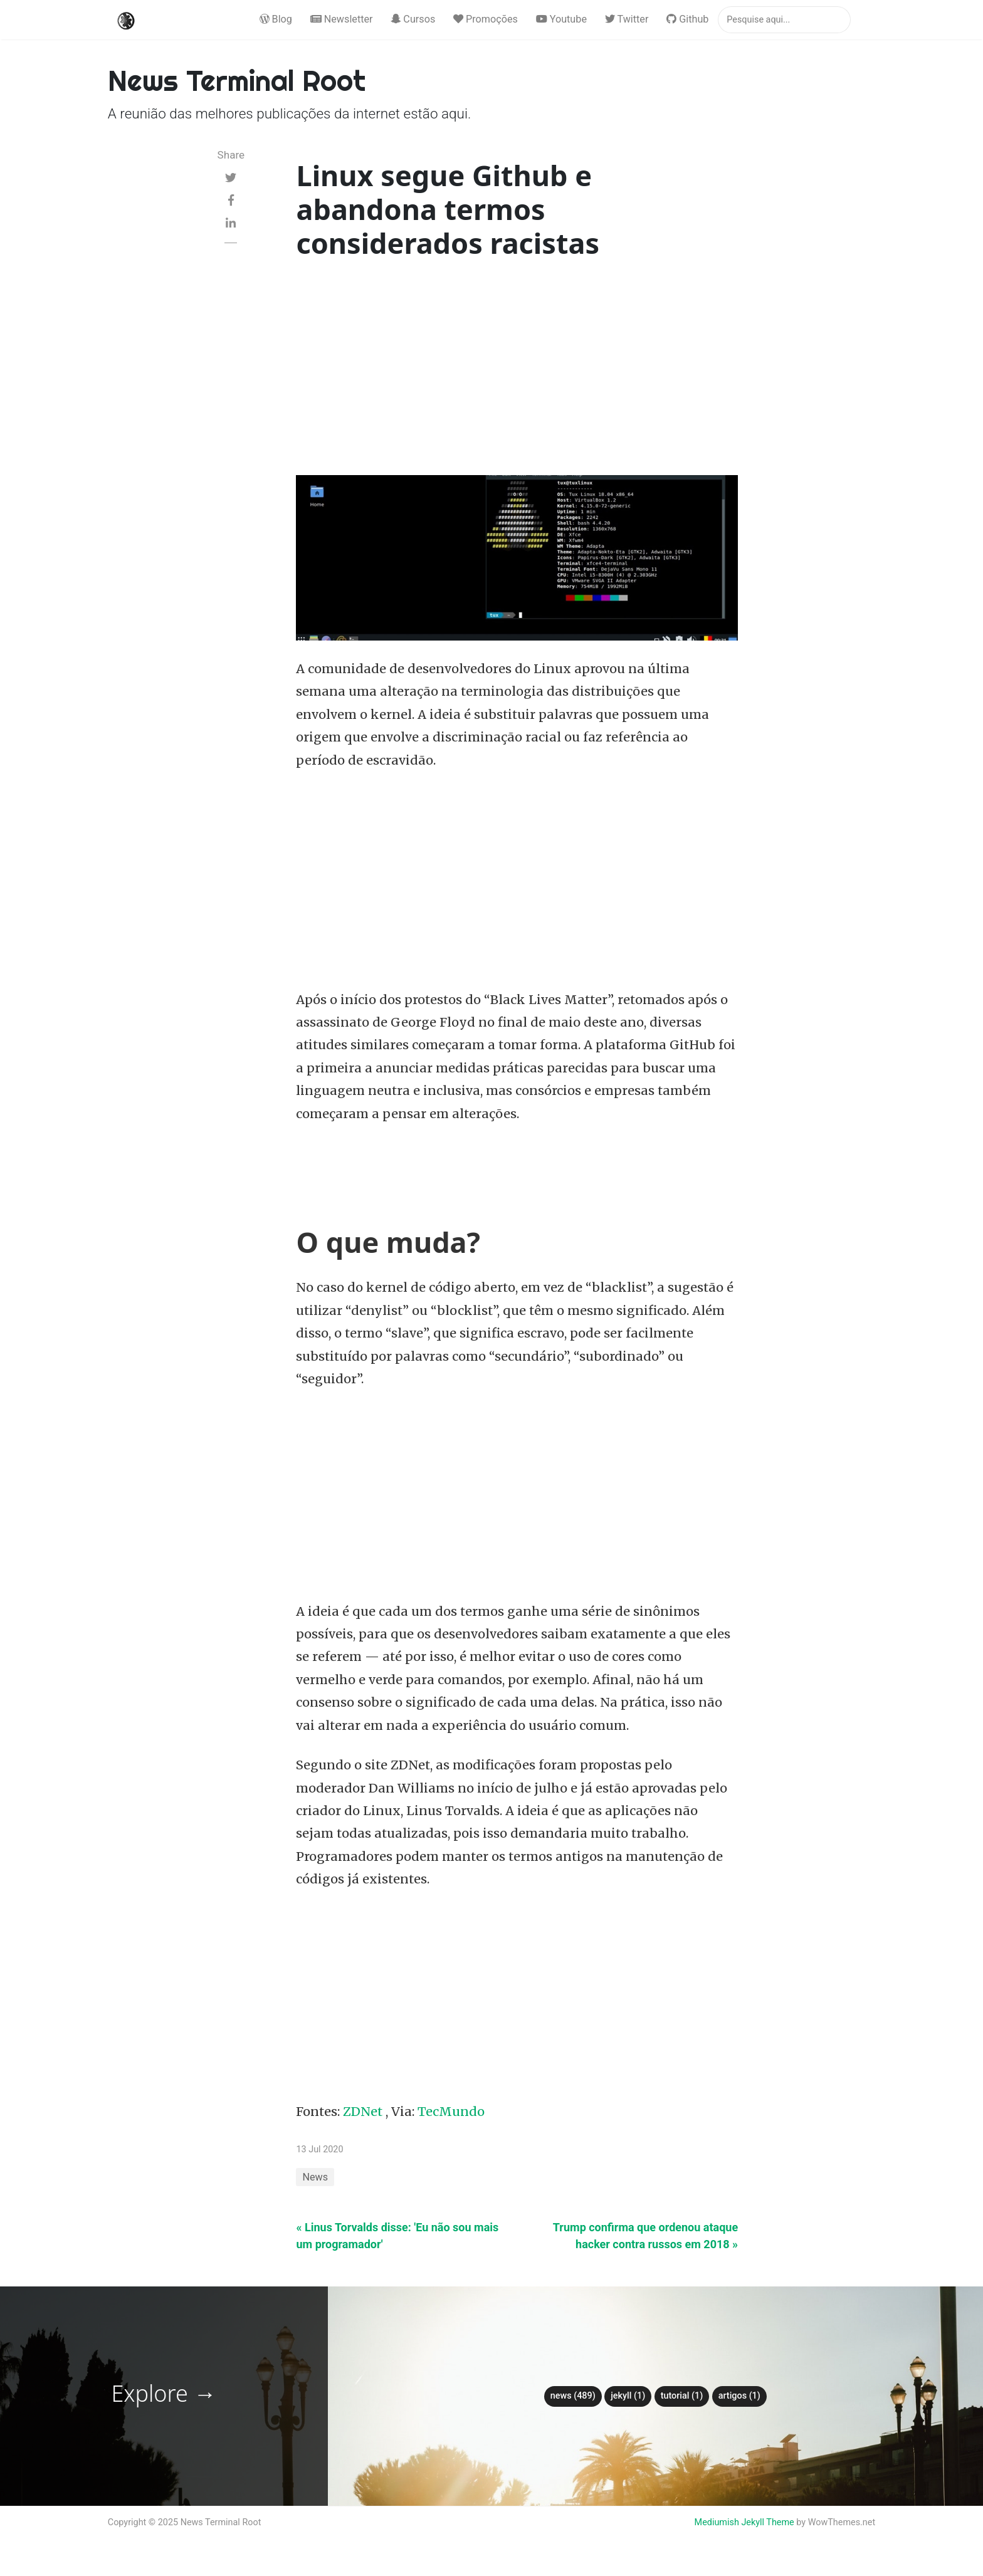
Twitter (627, 19)
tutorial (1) (682, 2395)
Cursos (413, 19)
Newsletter (341, 19)
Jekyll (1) (628, 2395)
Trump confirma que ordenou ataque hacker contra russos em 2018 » (645, 2236)
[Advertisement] (517, 370)
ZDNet (362, 2111)
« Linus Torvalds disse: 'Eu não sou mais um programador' (397, 2236)
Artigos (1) (739, 2395)
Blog (276, 19)
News (315, 2177)
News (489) (573, 2395)
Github (687, 19)
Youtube (561, 19)
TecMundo (451, 2111)
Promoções (485, 19)
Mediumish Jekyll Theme (744, 2522)
